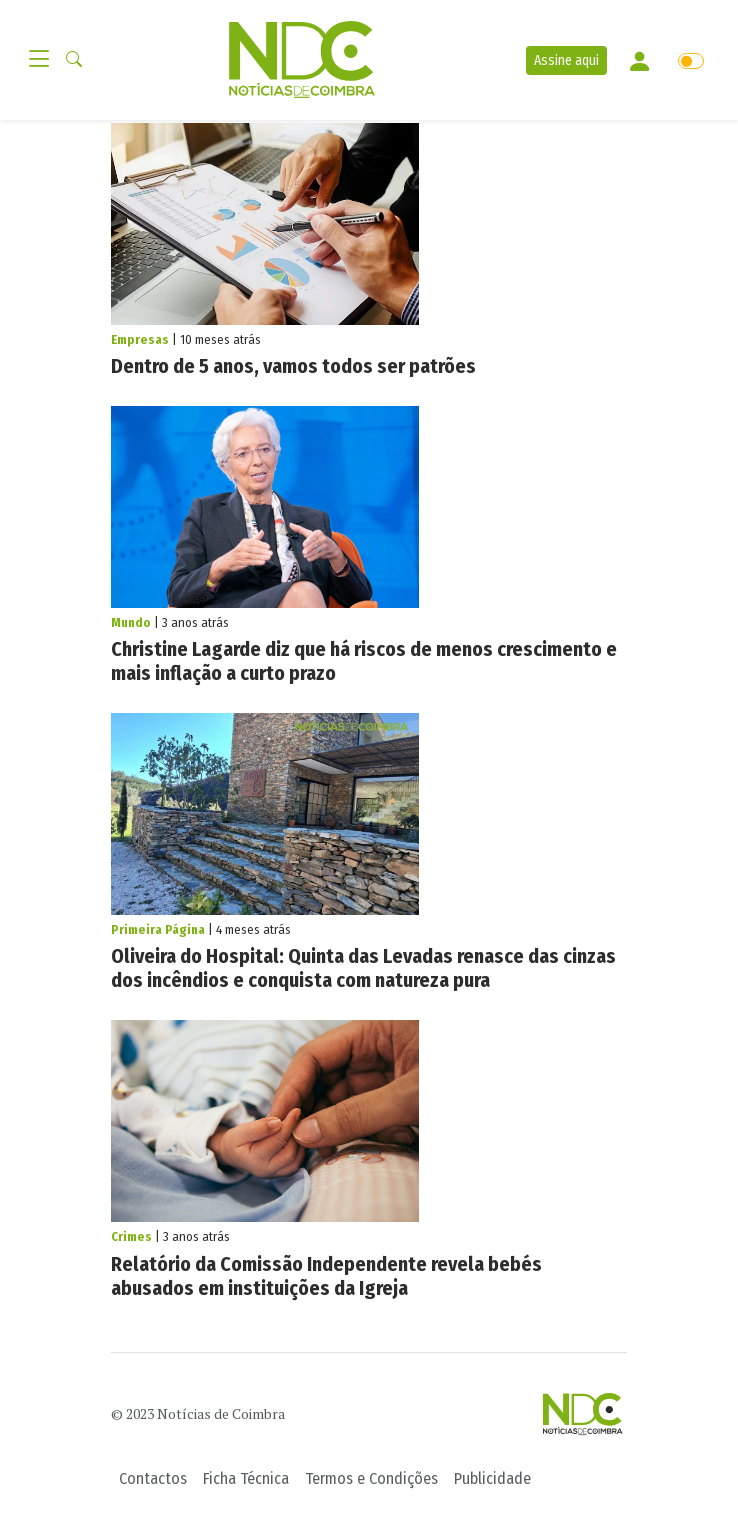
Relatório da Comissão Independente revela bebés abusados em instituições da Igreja (326, 1276)
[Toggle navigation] (45, 60)
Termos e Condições (371, 1478)
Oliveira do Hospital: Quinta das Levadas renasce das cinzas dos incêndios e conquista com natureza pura (363, 968)
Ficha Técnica (246, 1478)
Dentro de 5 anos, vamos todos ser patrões (293, 366)
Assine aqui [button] (566, 60)
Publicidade (492, 1478)
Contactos (153, 1478)
